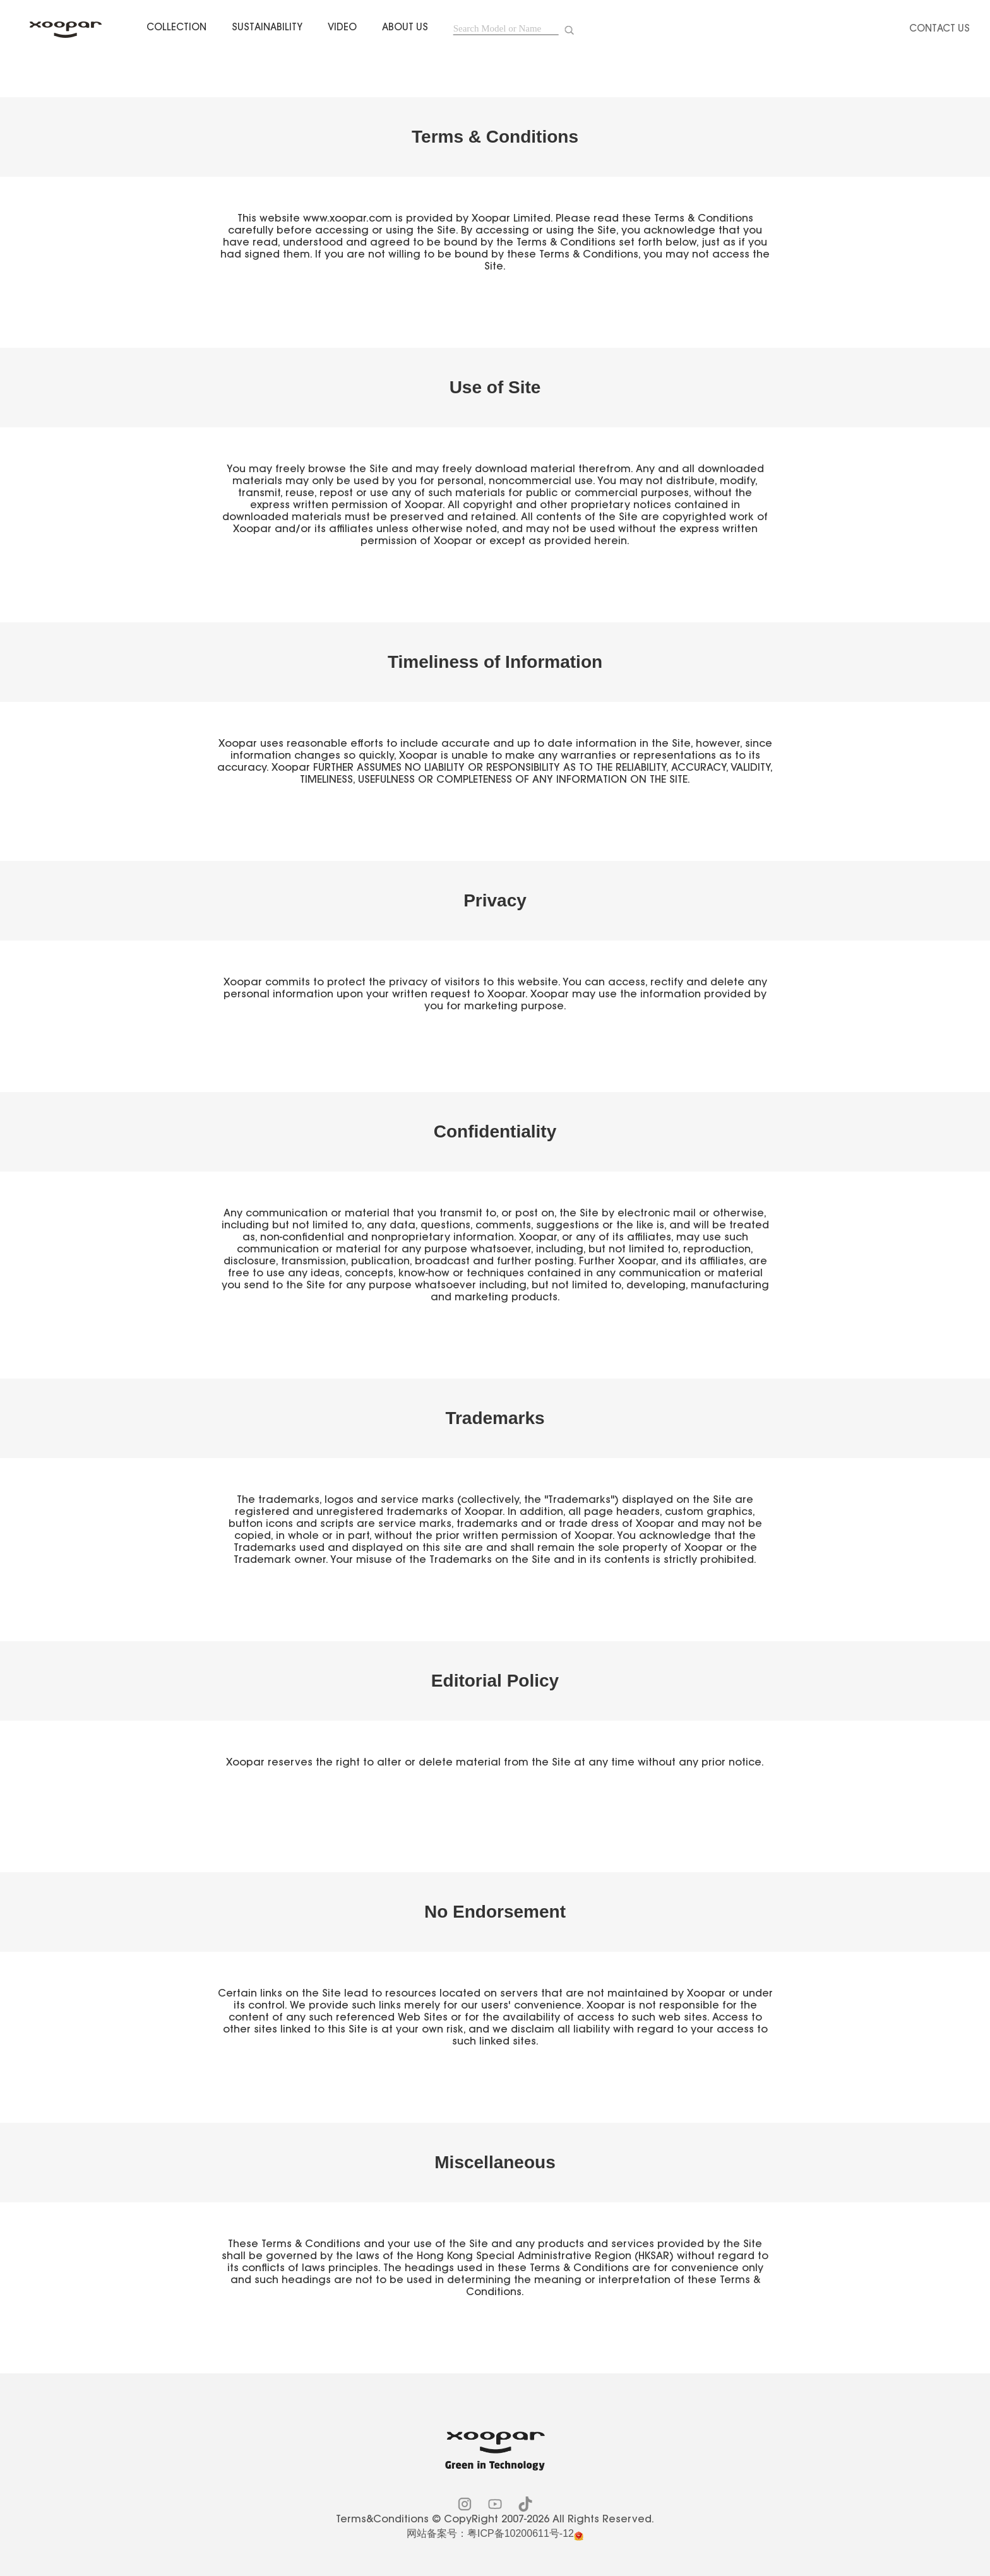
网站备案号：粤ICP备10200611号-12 (490, 2533)
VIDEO (342, 28)
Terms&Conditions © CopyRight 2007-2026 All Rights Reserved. (495, 2520)
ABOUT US (405, 28)
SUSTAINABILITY (267, 28)
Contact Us (939, 29)
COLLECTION (176, 28)
